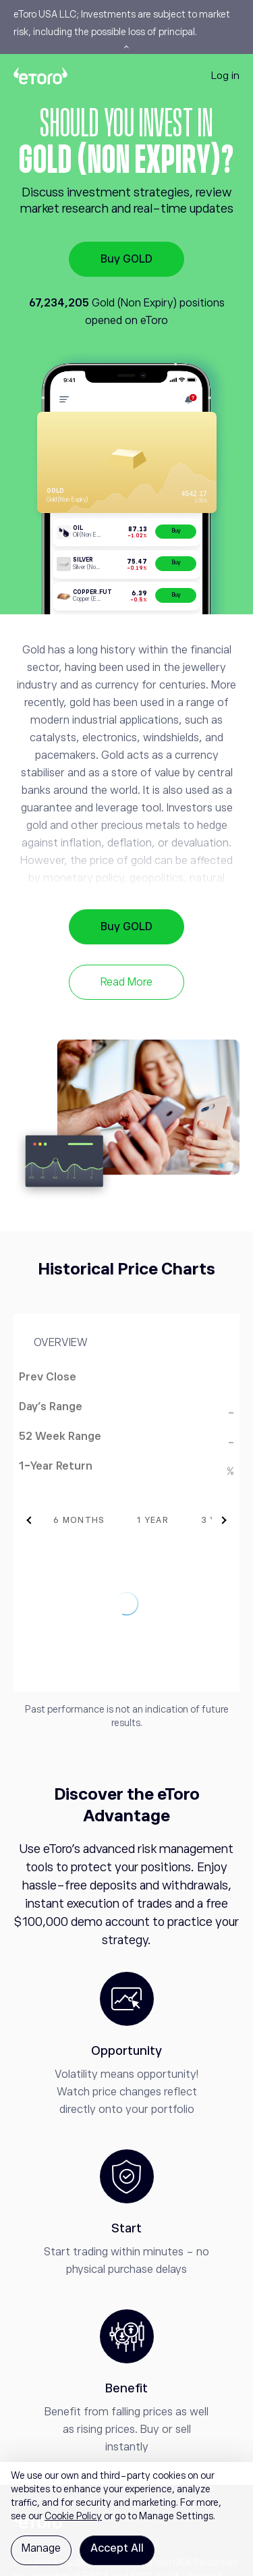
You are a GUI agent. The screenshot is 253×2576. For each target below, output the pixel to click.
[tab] (100, 1520)
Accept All (117, 2548)
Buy (176, 530)
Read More (126, 982)
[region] (126, 2519)
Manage (41, 2548)
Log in (225, 75)
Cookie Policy (73, 2516)
